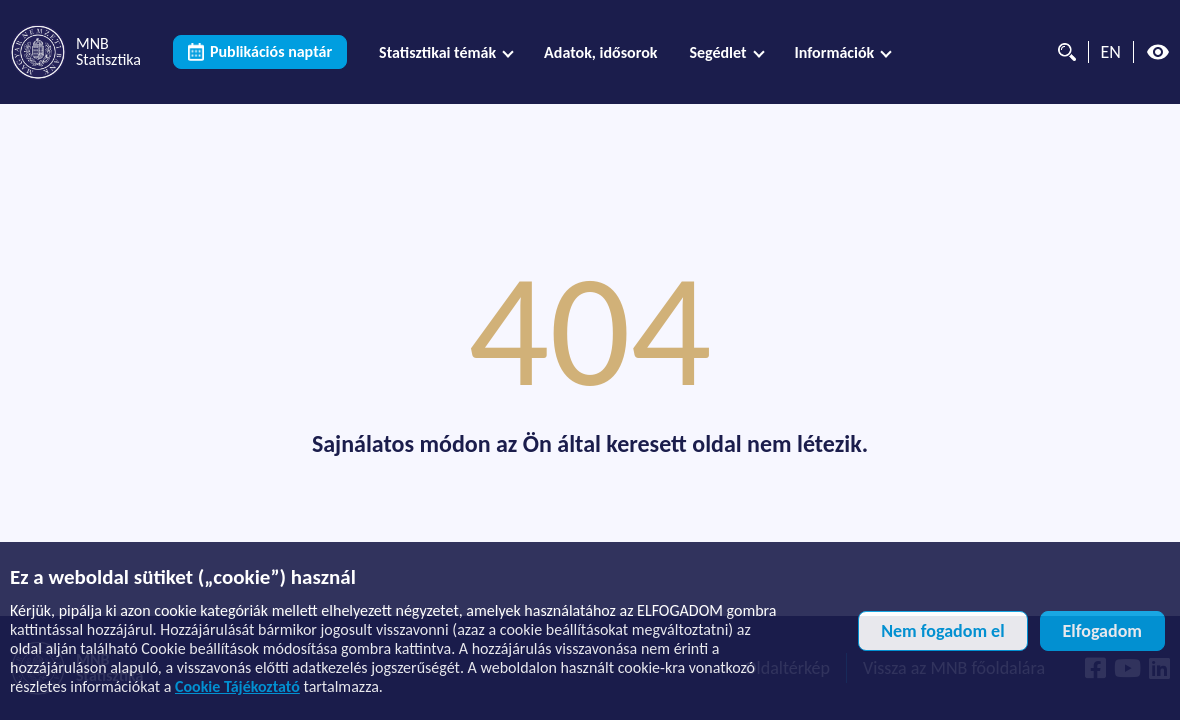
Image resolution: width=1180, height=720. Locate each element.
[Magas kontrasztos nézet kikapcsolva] (1158, 52)
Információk (835, 52)
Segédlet (717, 52)
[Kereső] (1062, 52)
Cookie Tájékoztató (237, 686)
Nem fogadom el (942, 631)
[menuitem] (445, 52)
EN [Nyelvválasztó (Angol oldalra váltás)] (1111, 52)
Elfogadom (1102, 631)
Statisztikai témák (437, 52)
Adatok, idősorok (600, 52)
